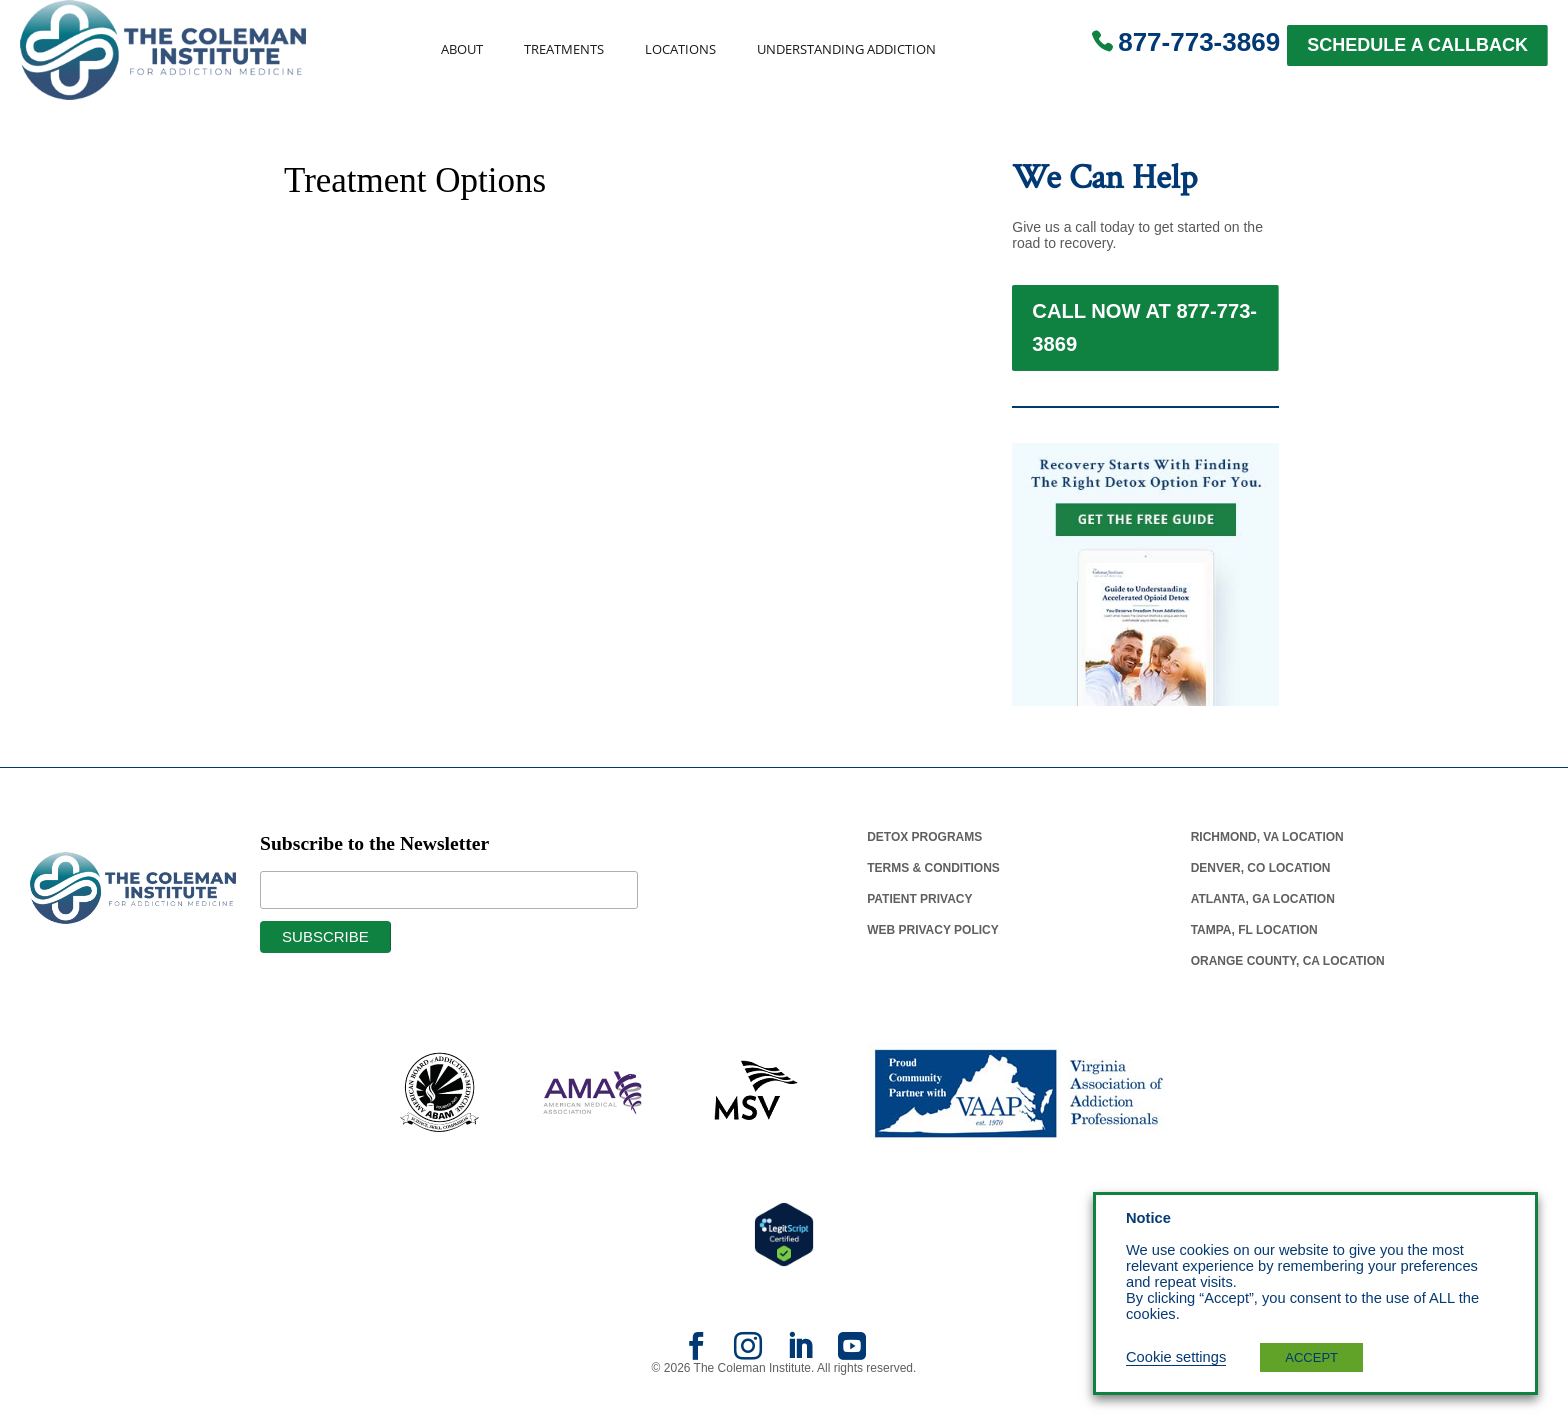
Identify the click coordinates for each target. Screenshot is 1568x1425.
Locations (680, 49)
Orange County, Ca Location (1288, 995)
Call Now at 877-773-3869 (1144, 345)
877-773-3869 (1199, 42)
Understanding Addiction (846, 49)
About (462, 49)
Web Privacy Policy (933, 964)
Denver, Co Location (1261, 902)
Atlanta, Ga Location (1263, 933)
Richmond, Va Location (1267, 871)
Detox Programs (924, 871)
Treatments (564, 49)
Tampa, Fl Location (1254, 964)
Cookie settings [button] (1176, 1357)
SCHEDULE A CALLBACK (1417, 45)
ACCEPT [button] (1311, 1357)
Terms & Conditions (933, 902)
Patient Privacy (919, 933)
